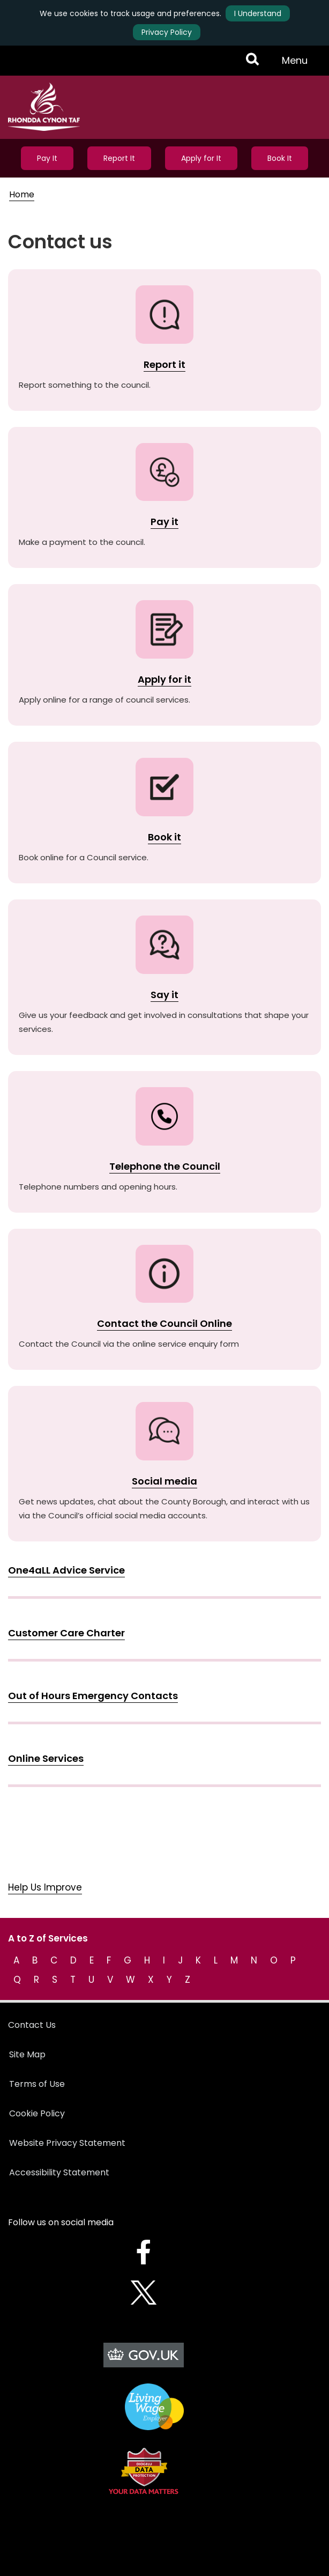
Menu (298, 64)
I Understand (257, 13)
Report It (119, 158)
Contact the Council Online (164, 1323)
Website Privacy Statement (67, 2143)
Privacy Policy (166, 32)
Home (21, 194)
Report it (164, 364)
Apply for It (201, 158)
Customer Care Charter (66, 1633)
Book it (164, 837)
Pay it (164, 521)
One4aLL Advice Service (66, 1570)
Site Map (27, 2054)
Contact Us (32, 2025)
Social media (164, 1481)
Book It (279, 158)
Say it (164, 994)
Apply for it (164, 679)
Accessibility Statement (59, 2172)
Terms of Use (37, 2084)
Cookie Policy (37, 2113)
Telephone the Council (164, 1166)
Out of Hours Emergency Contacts (93, 1695)
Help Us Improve (45, 1887)
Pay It (47, 158)
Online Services (46, 1758)
